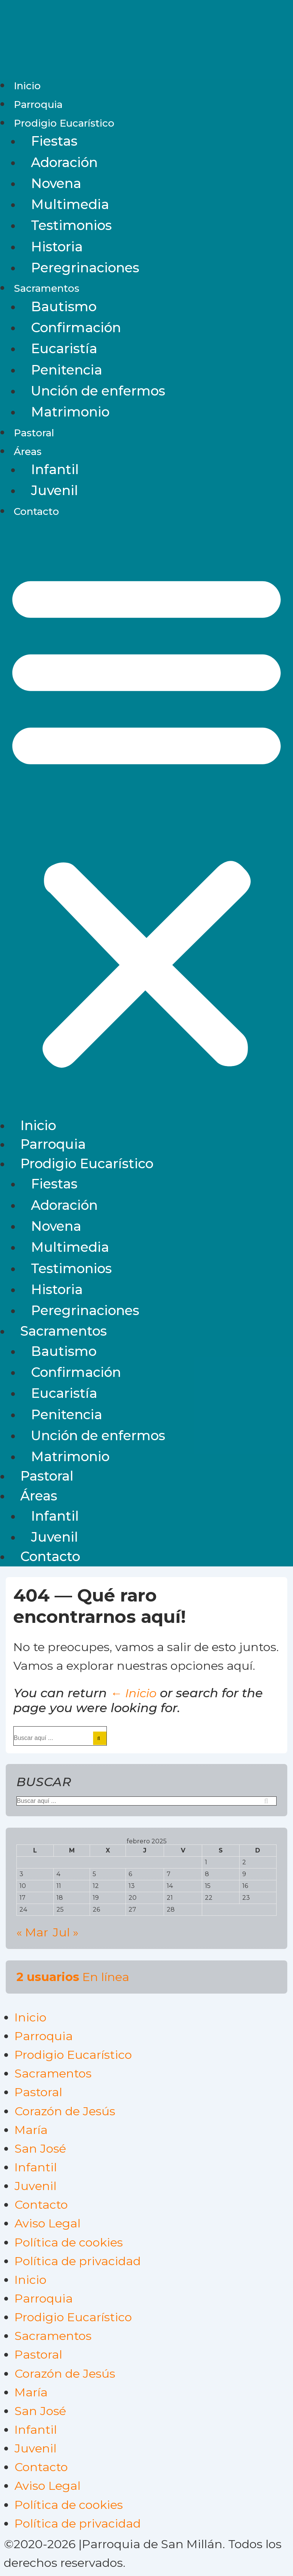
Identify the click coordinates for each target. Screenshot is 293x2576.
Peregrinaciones (85, 268)
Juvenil (54, 490)
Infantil (55, 469)
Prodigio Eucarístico (64, 123)
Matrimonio (70, 412)
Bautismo (64, 307)
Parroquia (38, 104)
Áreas (28, 451)
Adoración (64, 162)
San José (40, 2148)
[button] (146, 818)
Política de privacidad (77, 2261)
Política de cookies (68, 2242)
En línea (72, 1977)
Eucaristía (64, 349)
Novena (56, 183)
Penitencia (66, 370)
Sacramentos (46, 288)
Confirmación (76, 328)
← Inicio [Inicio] (133, 1693)
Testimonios (71, 225)
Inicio (27, 86)
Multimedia (70, 204)
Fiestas (54, 141)
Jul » (66, 1932)
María (31, 2130)
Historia (57, 247)
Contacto (36, 511)
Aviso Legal (47, 2223)
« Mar (32, 1932)
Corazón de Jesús (64, 2111)
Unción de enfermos (98, 391)
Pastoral (34, 433)
